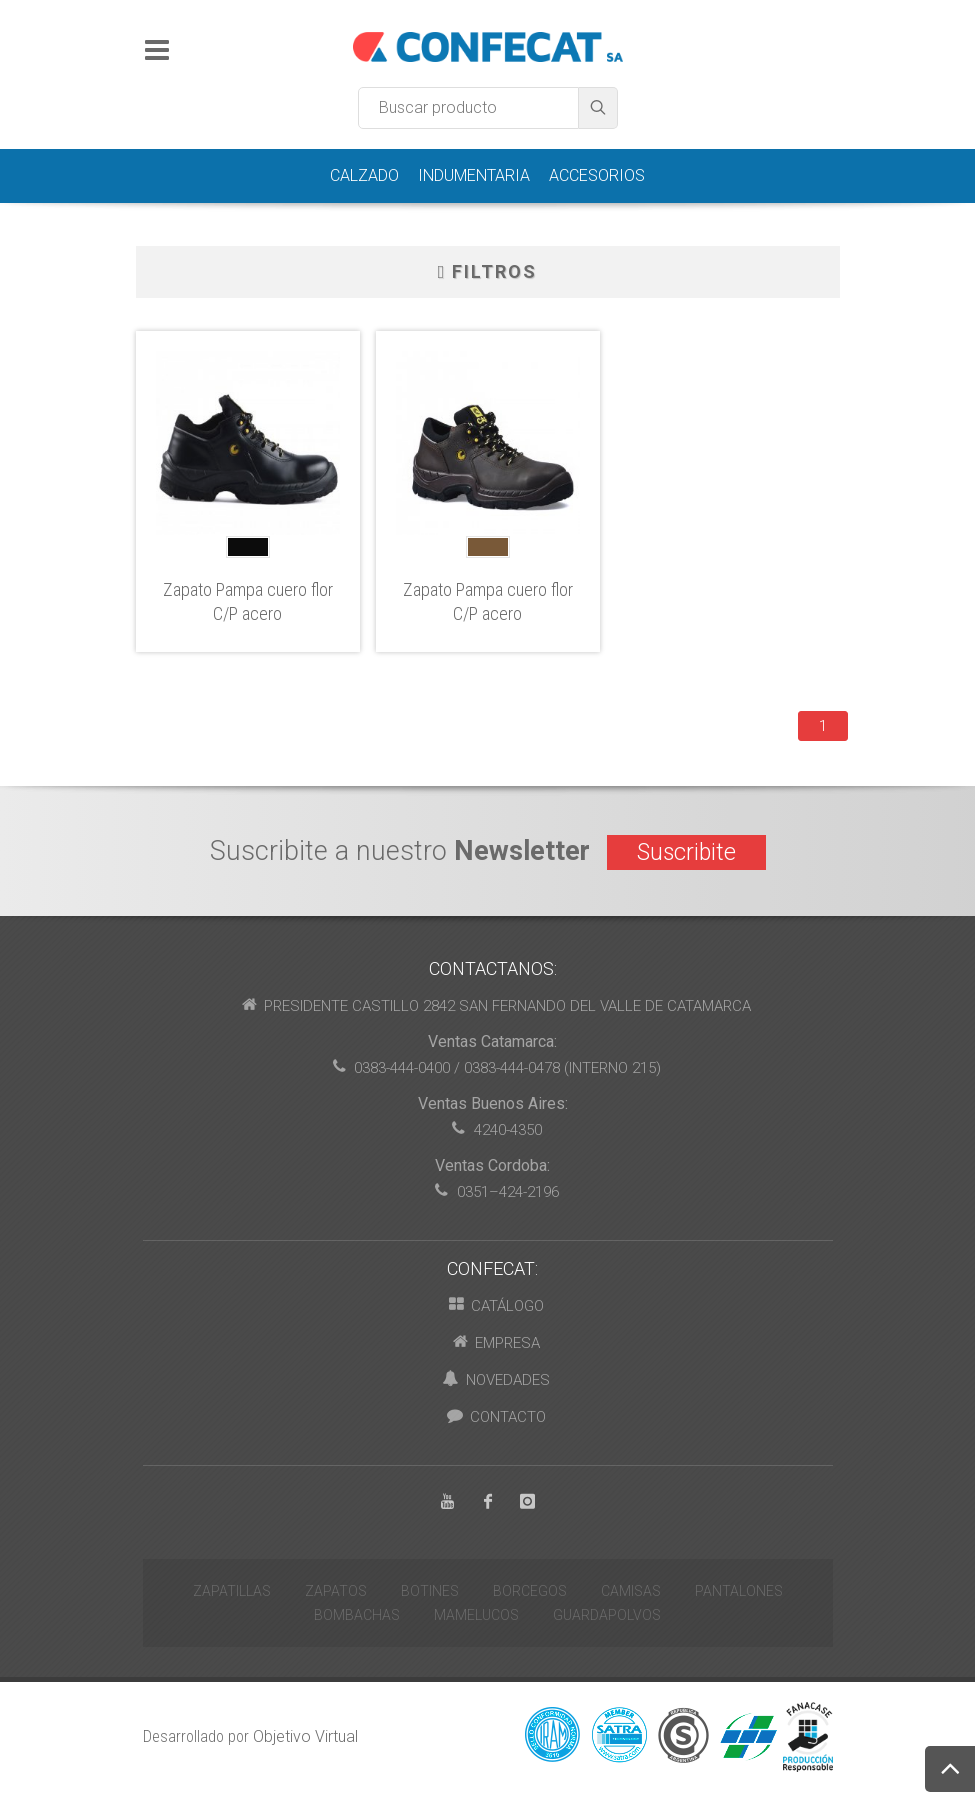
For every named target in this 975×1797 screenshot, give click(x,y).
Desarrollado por (250, 1736)
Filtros (488, 272)
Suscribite (686, 852)
